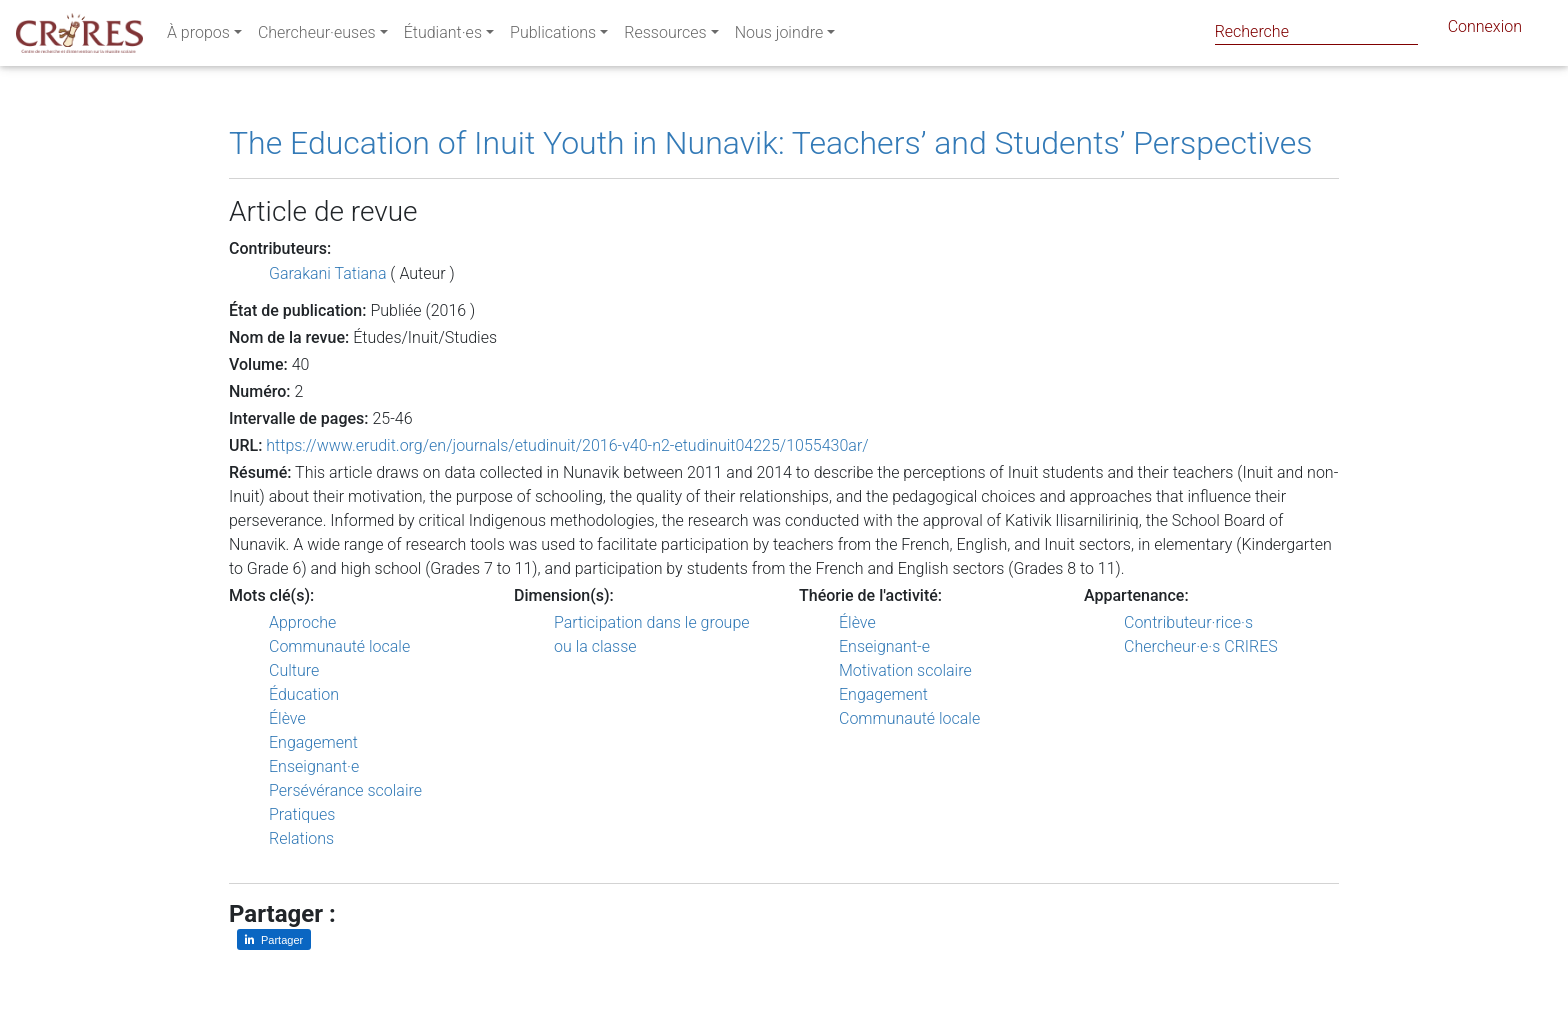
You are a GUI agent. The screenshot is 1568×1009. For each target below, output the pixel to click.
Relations (301, 838)
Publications (553, 36)
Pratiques (302, 814)
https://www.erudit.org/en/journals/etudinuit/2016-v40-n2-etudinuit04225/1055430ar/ (567, 445)
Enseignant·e (314, 766)
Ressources (665, 36)
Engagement (313, 742)
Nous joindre (779, 36)
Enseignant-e (884, 646)
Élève (287, 718)
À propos (198, 36)
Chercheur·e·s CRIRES (1201, 646)
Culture (294, 670)
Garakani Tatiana (327, 273)
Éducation (304, 694)
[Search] (1316, 31)
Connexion (1485, 30)
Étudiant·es (443, 36)
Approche (302, 622)
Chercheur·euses (317, 36)
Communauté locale (339, 646)
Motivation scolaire (905, 670)
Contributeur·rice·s (1188, 622)
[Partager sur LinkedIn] (274, 939)
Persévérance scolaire (345, 790)
